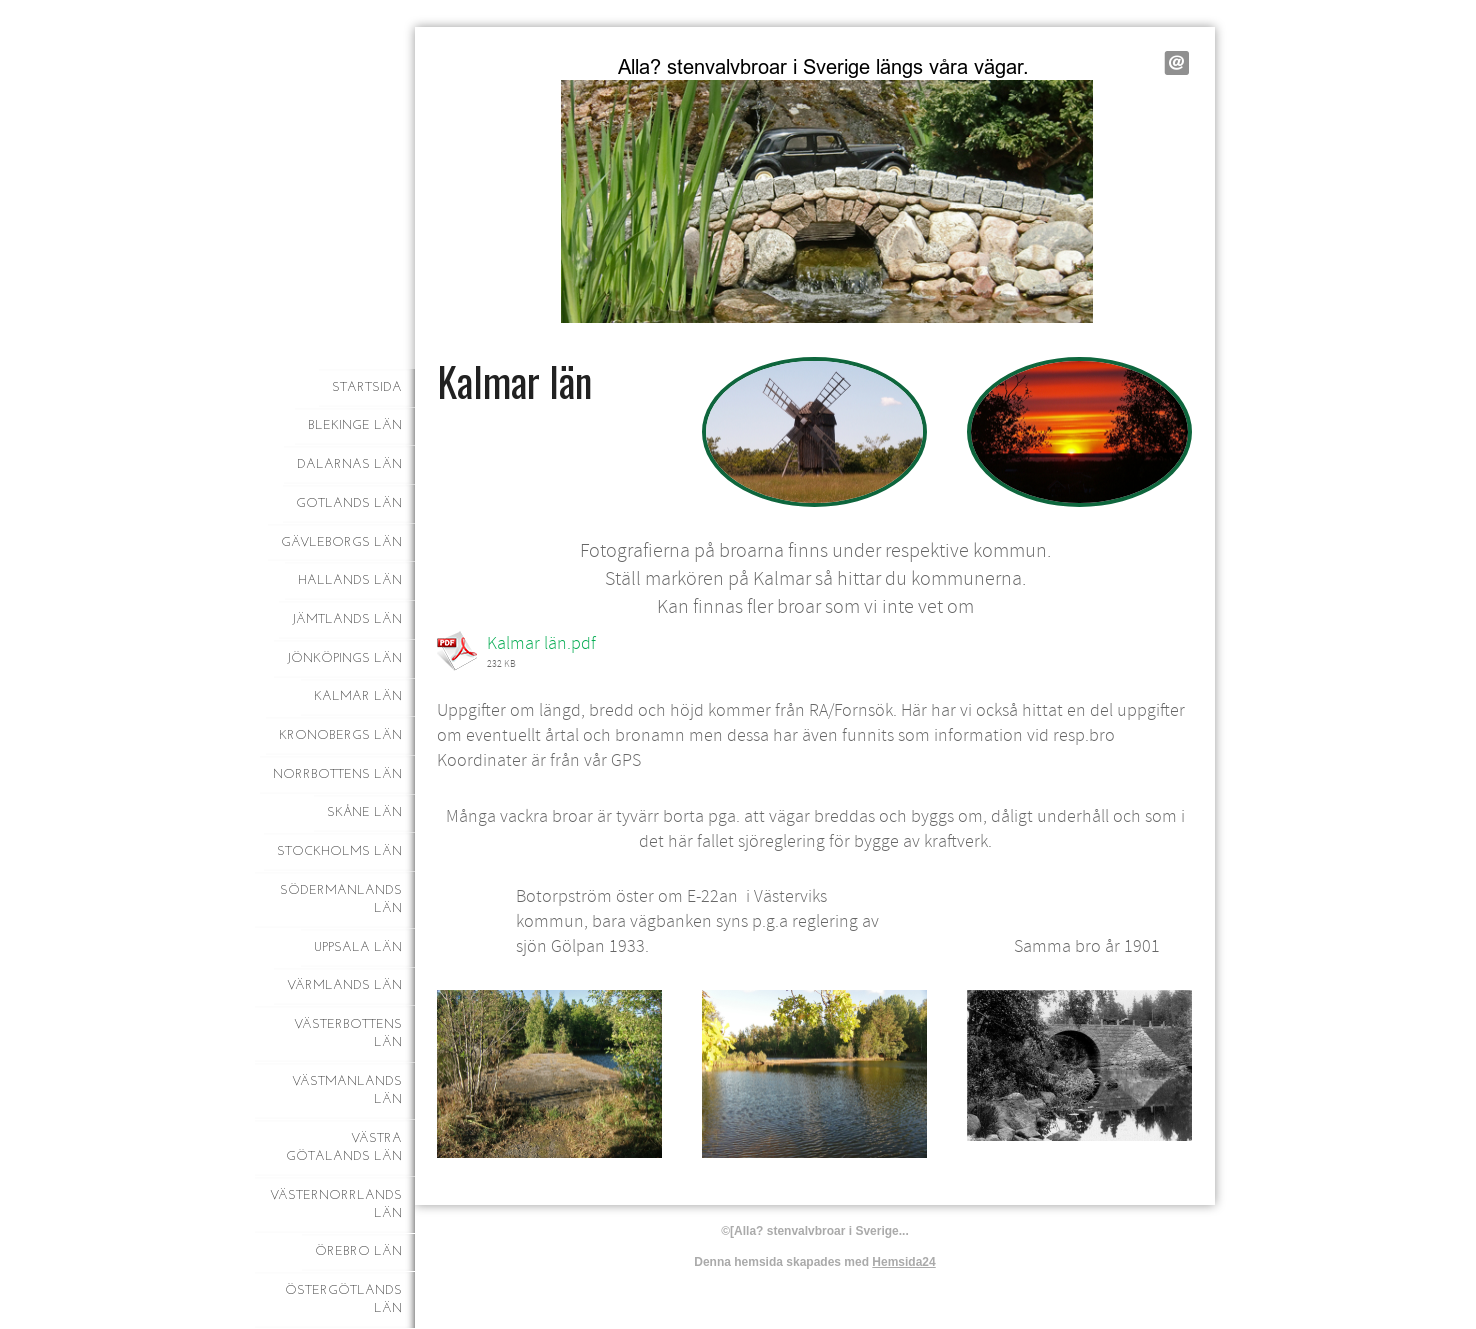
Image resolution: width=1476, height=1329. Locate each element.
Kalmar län (358, 696)
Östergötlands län (343, 1299)
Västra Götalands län (344, 1147)
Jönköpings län (344, 658)
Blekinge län (355, 425)
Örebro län (358, 1251)
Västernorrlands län (336, 1204)
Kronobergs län (340, 735)
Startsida (367, 387)
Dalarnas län (349, 464)
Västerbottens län (348, 1033)
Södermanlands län (341, 899)
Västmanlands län (347, 1090)
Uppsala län (358, 947)
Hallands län (350, 580)
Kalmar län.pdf (541, 643)
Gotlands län (349, 503)
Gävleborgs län (341, 542)
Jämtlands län (347, 619)
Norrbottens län (337, 774)
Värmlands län (344, 985)
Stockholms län (339, 851)
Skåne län (364, 812)
